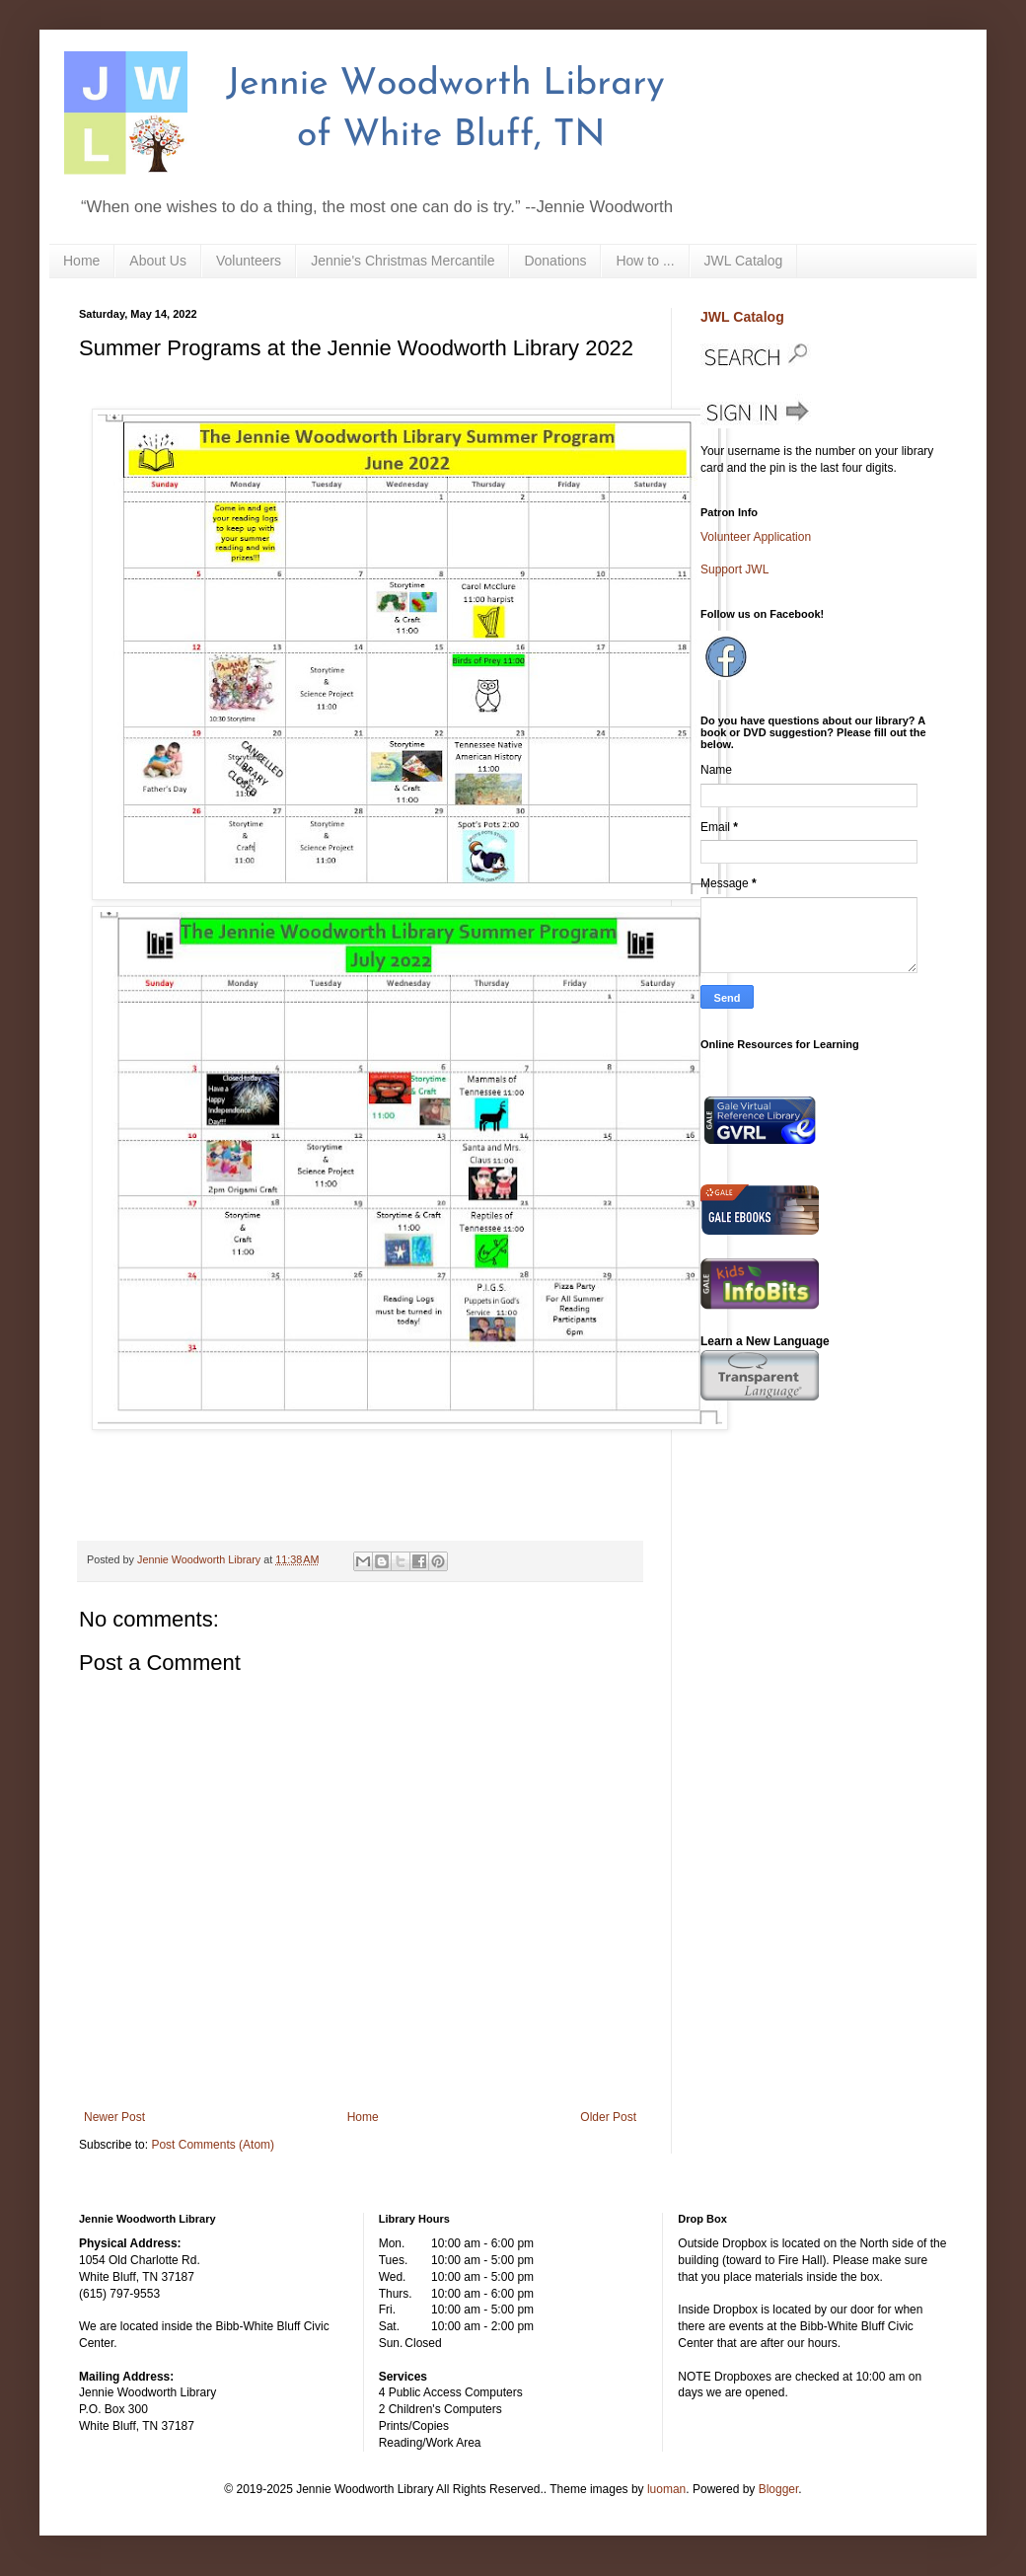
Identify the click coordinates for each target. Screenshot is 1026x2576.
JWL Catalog (743, 260)
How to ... (645, 260)
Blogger (779, 2489)
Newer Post (114, 2117)
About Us (157, 260)
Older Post (608, 2117)
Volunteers (248, 260)
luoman (666, 2489)
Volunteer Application (755, 537)
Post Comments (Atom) (212, 2145)
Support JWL (734, 569)
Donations (555, 260)
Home (81, 260)
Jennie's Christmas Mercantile (402, 260)
